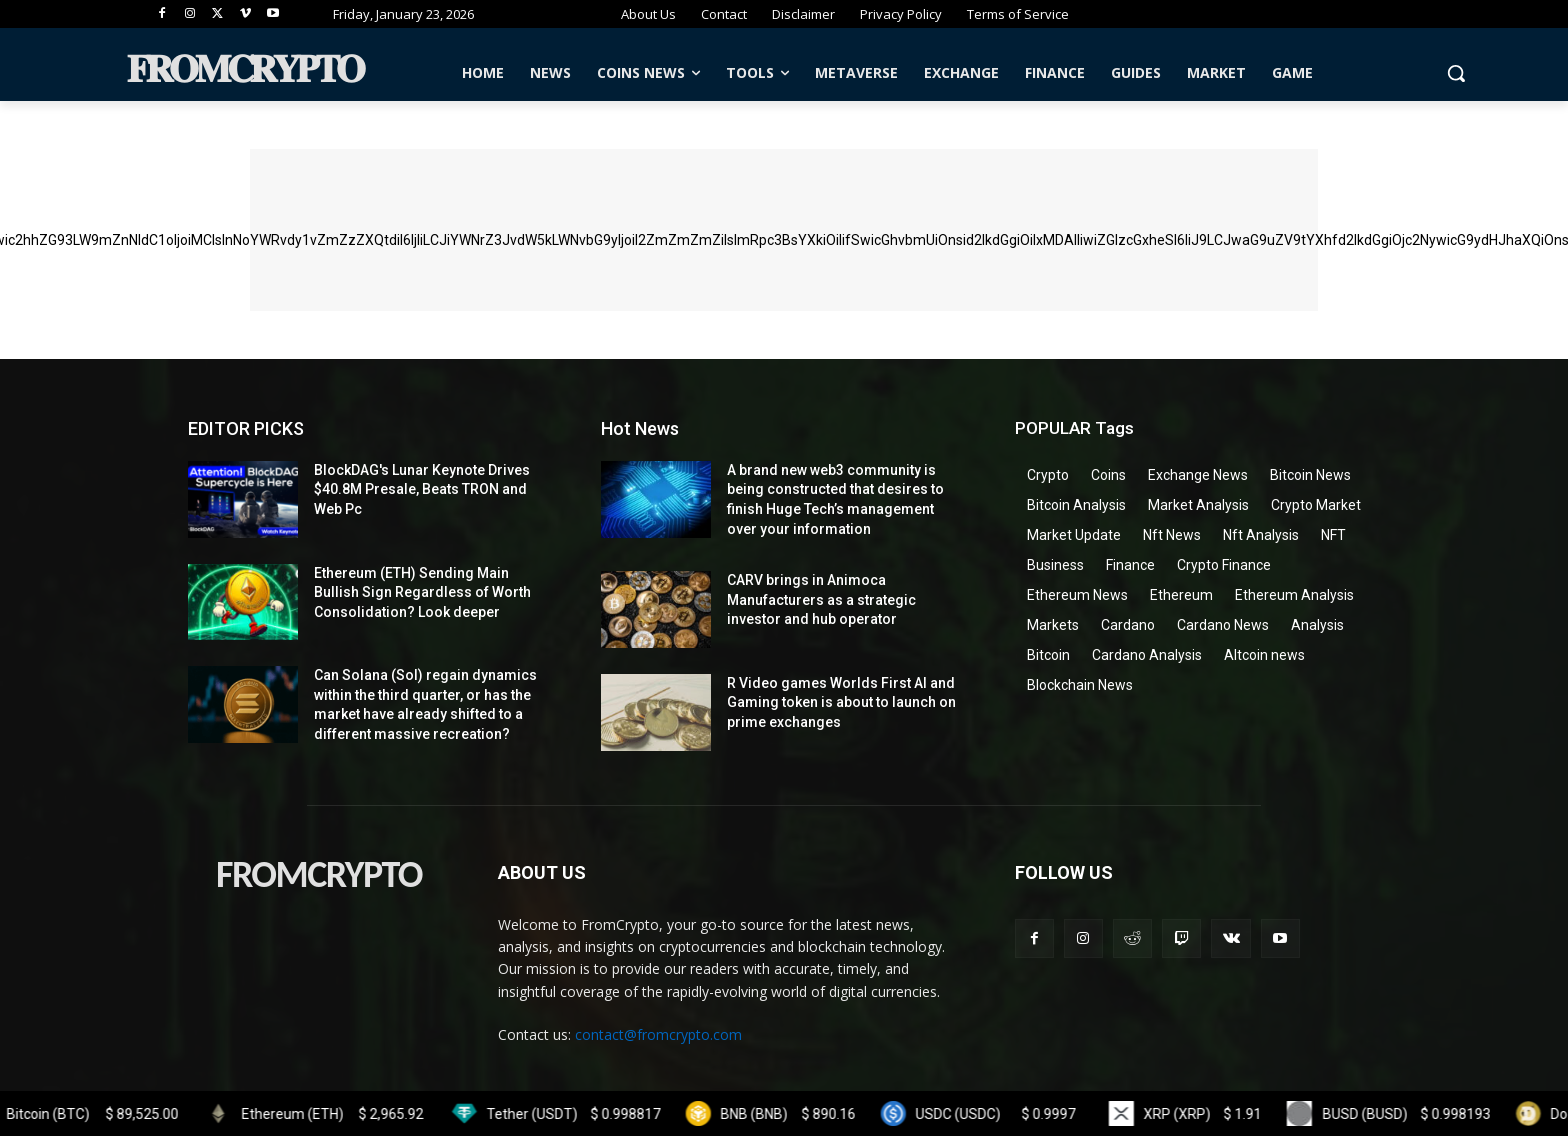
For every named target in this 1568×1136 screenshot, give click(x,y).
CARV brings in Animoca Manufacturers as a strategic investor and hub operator (821, 599)
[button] (1456, 73)
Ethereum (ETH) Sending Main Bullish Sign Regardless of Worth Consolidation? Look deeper (422, 592)
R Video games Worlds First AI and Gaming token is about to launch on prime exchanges (841, 702)
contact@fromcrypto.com (658, 1034)
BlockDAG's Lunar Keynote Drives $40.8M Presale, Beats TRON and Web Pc (422, 489)
